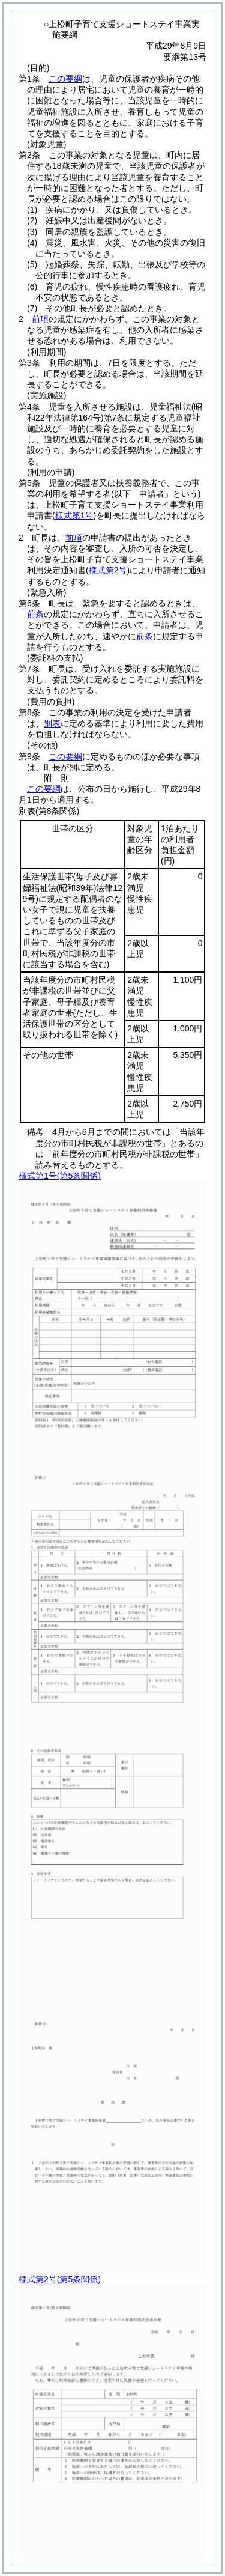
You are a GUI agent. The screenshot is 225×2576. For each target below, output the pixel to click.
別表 (52, 723)
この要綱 (65, 79)
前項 (40, 319)
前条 (35, 614)
